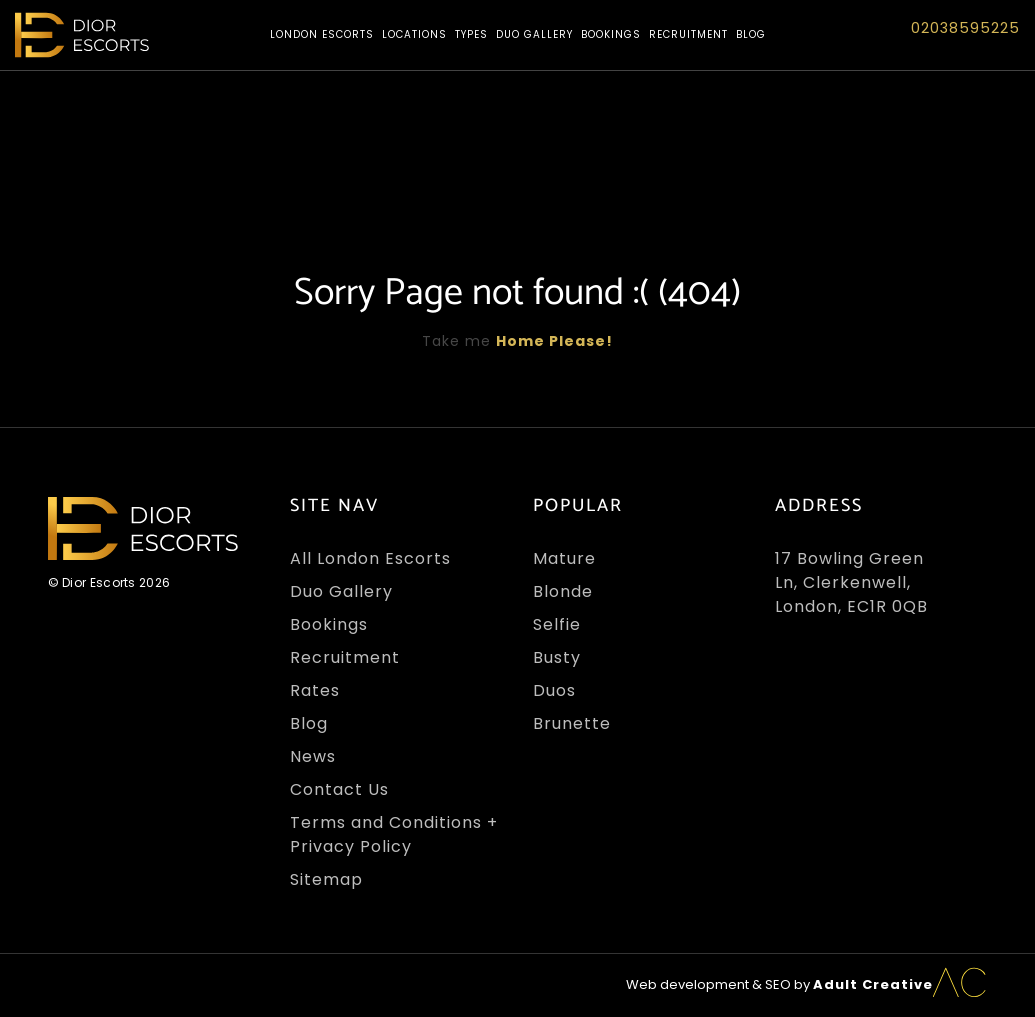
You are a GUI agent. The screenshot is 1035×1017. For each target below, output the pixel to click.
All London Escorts (370, 558)
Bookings (611, 34)
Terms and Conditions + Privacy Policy (394, 834)
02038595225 (965, 28)
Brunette (572, 723)
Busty (557, 657)
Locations (414, 34)
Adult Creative (873, 984)
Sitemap (326, 879)
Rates (315, 690)
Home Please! (554, 341)
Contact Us (339, 789)
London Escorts (322, 34)
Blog (751, 34)
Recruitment (688, 34)
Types (471, 34)
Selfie (557, 624)
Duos (554, 690)
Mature (564, 558)
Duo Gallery (534, 34)
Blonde (563, 591)
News (313, 756)
